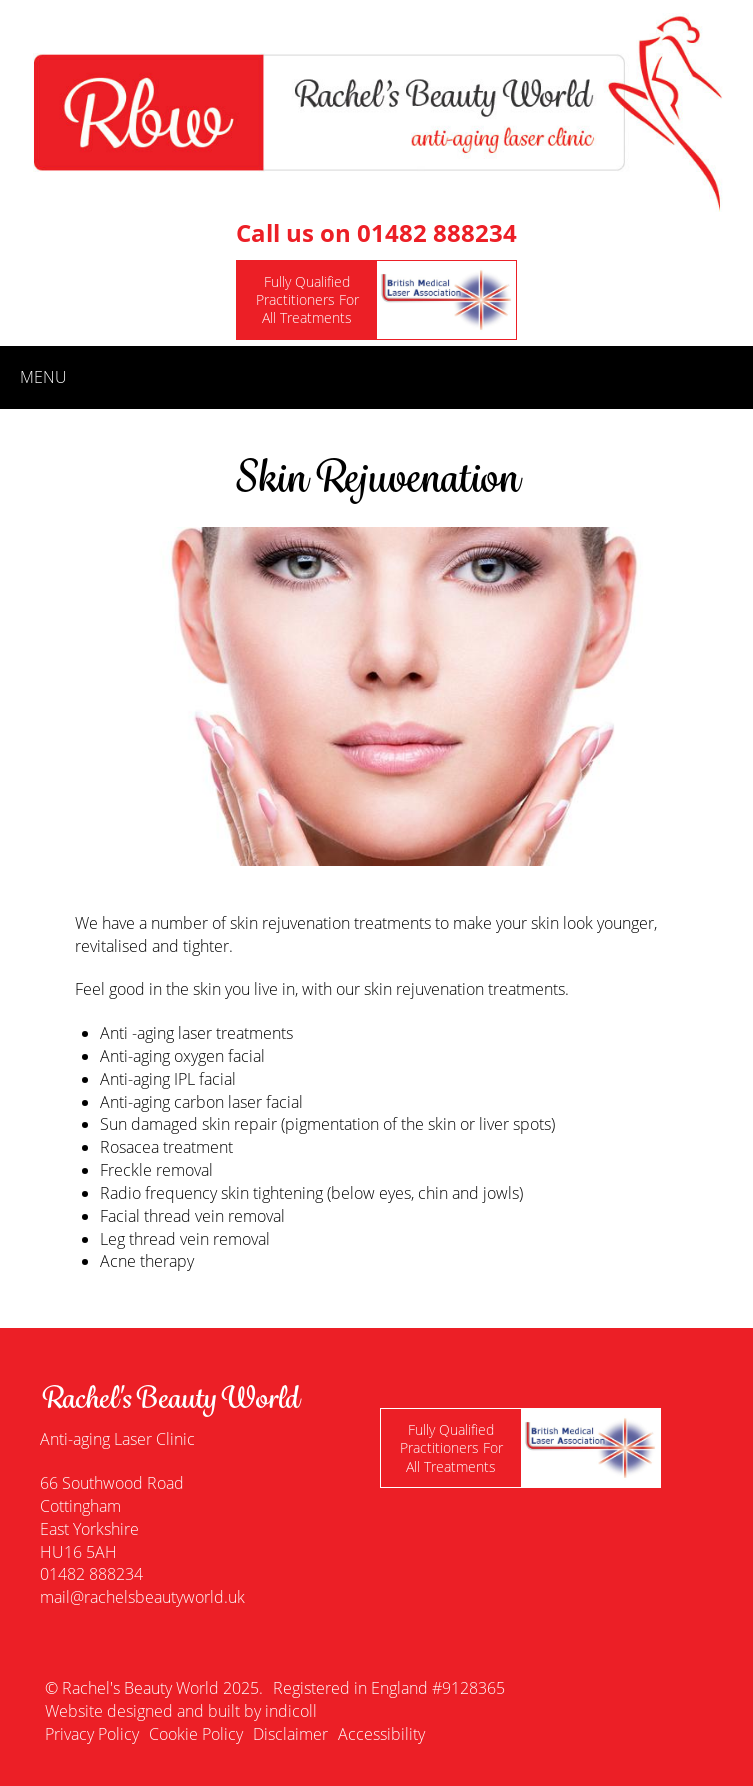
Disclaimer (290, 1734)
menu (43, 377)
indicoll (291, 1711)
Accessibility (381, 1734)
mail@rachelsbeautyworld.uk (142, 1597)
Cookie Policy (196, 1734)
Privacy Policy (92, 1734)
